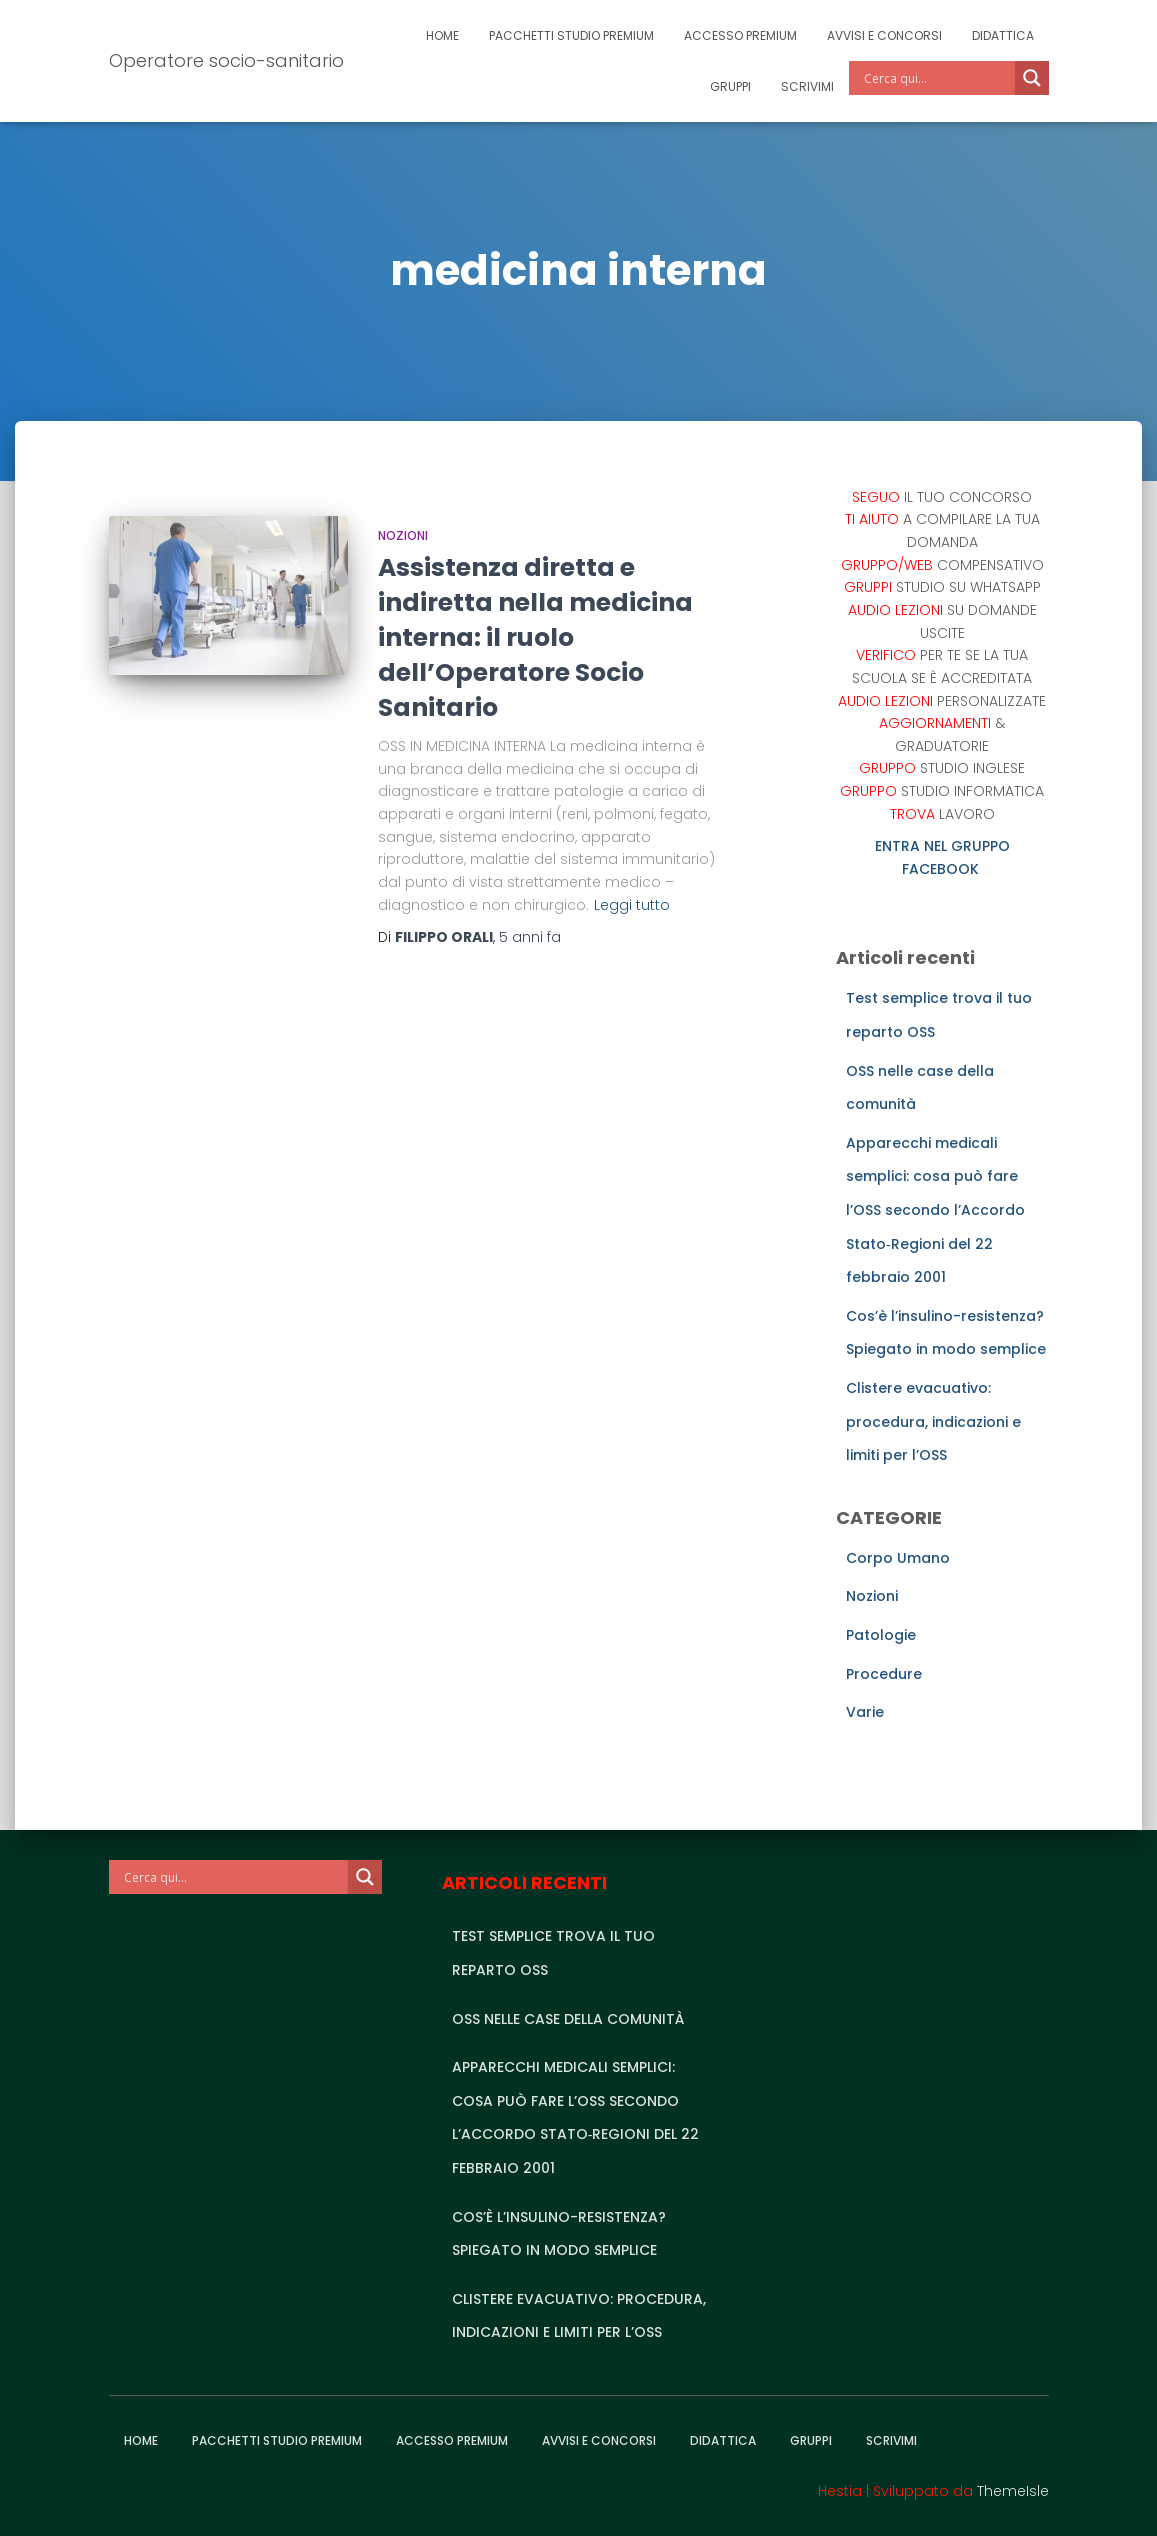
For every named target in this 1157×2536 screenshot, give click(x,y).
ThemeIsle (1013, 2491)
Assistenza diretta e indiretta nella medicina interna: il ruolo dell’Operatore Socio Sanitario (535, 637)
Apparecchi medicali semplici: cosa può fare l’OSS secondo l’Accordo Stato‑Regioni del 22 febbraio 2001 (935, 1210)
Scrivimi (807, 86)
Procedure (884, 1674)
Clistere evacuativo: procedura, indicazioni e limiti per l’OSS (933, 1421)
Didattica (1003, 35)
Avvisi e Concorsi (884, 35)
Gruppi (730, 86)
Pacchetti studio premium (571, 35)
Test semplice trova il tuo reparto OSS (553, 1953)
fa (530, 937)
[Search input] (937, 78)
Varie (865, 1712)
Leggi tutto (632, 905)
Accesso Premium (740, 35)
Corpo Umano (898, 1558)
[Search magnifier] (1032, 78)
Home (442, 35)
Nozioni (403, 535)
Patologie (881, 1635)
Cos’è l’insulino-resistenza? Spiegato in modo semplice (559, 2234)
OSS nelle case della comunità (568, 2019)
